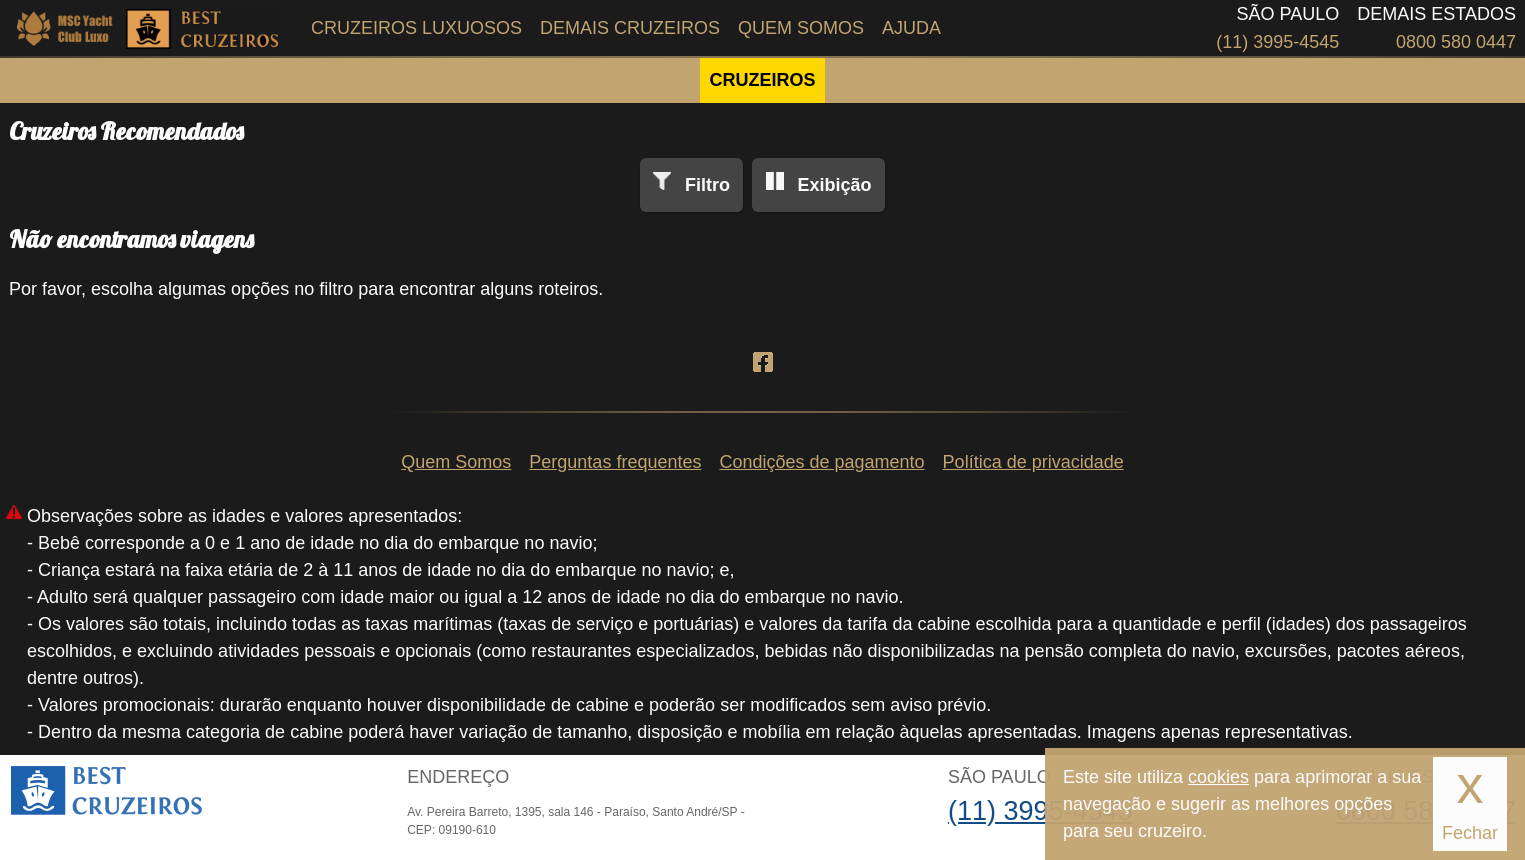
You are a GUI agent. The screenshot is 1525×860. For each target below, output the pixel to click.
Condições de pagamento (821, 462)
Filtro (707, 185)
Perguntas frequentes (615, 462)
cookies (1218, 777)
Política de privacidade (1033, 462)
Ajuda (911, 28)
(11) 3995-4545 (1277, 42)
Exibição (834, 185)
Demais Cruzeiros (630, 28)
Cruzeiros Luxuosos (416, 28)
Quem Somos (801, 28)
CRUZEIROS (762, 80)
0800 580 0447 (1456, 42)
